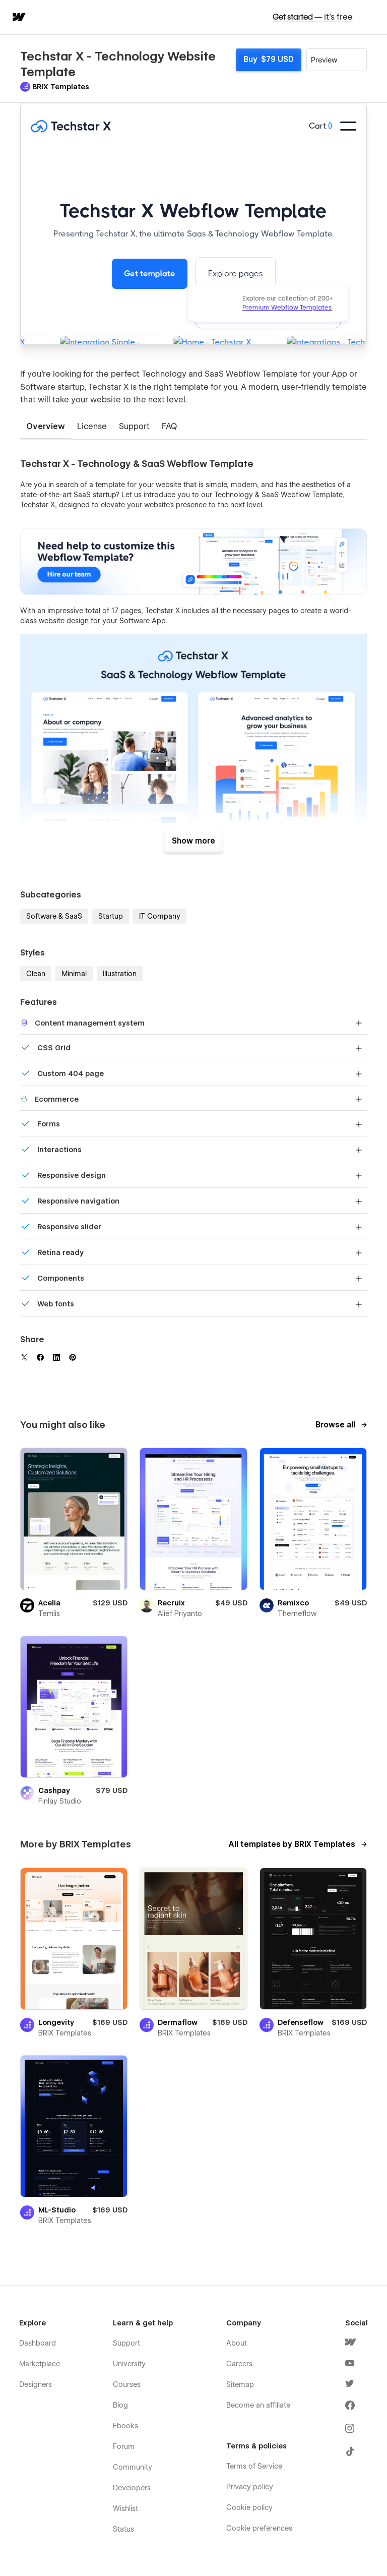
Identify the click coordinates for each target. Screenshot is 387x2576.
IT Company (159, 916)
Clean (35, 974)
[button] (373, 17)
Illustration (120, 974)
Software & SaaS (54, 916)
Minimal (74, 974)
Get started (313, 17)
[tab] (45, 427)
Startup (110, 916)
